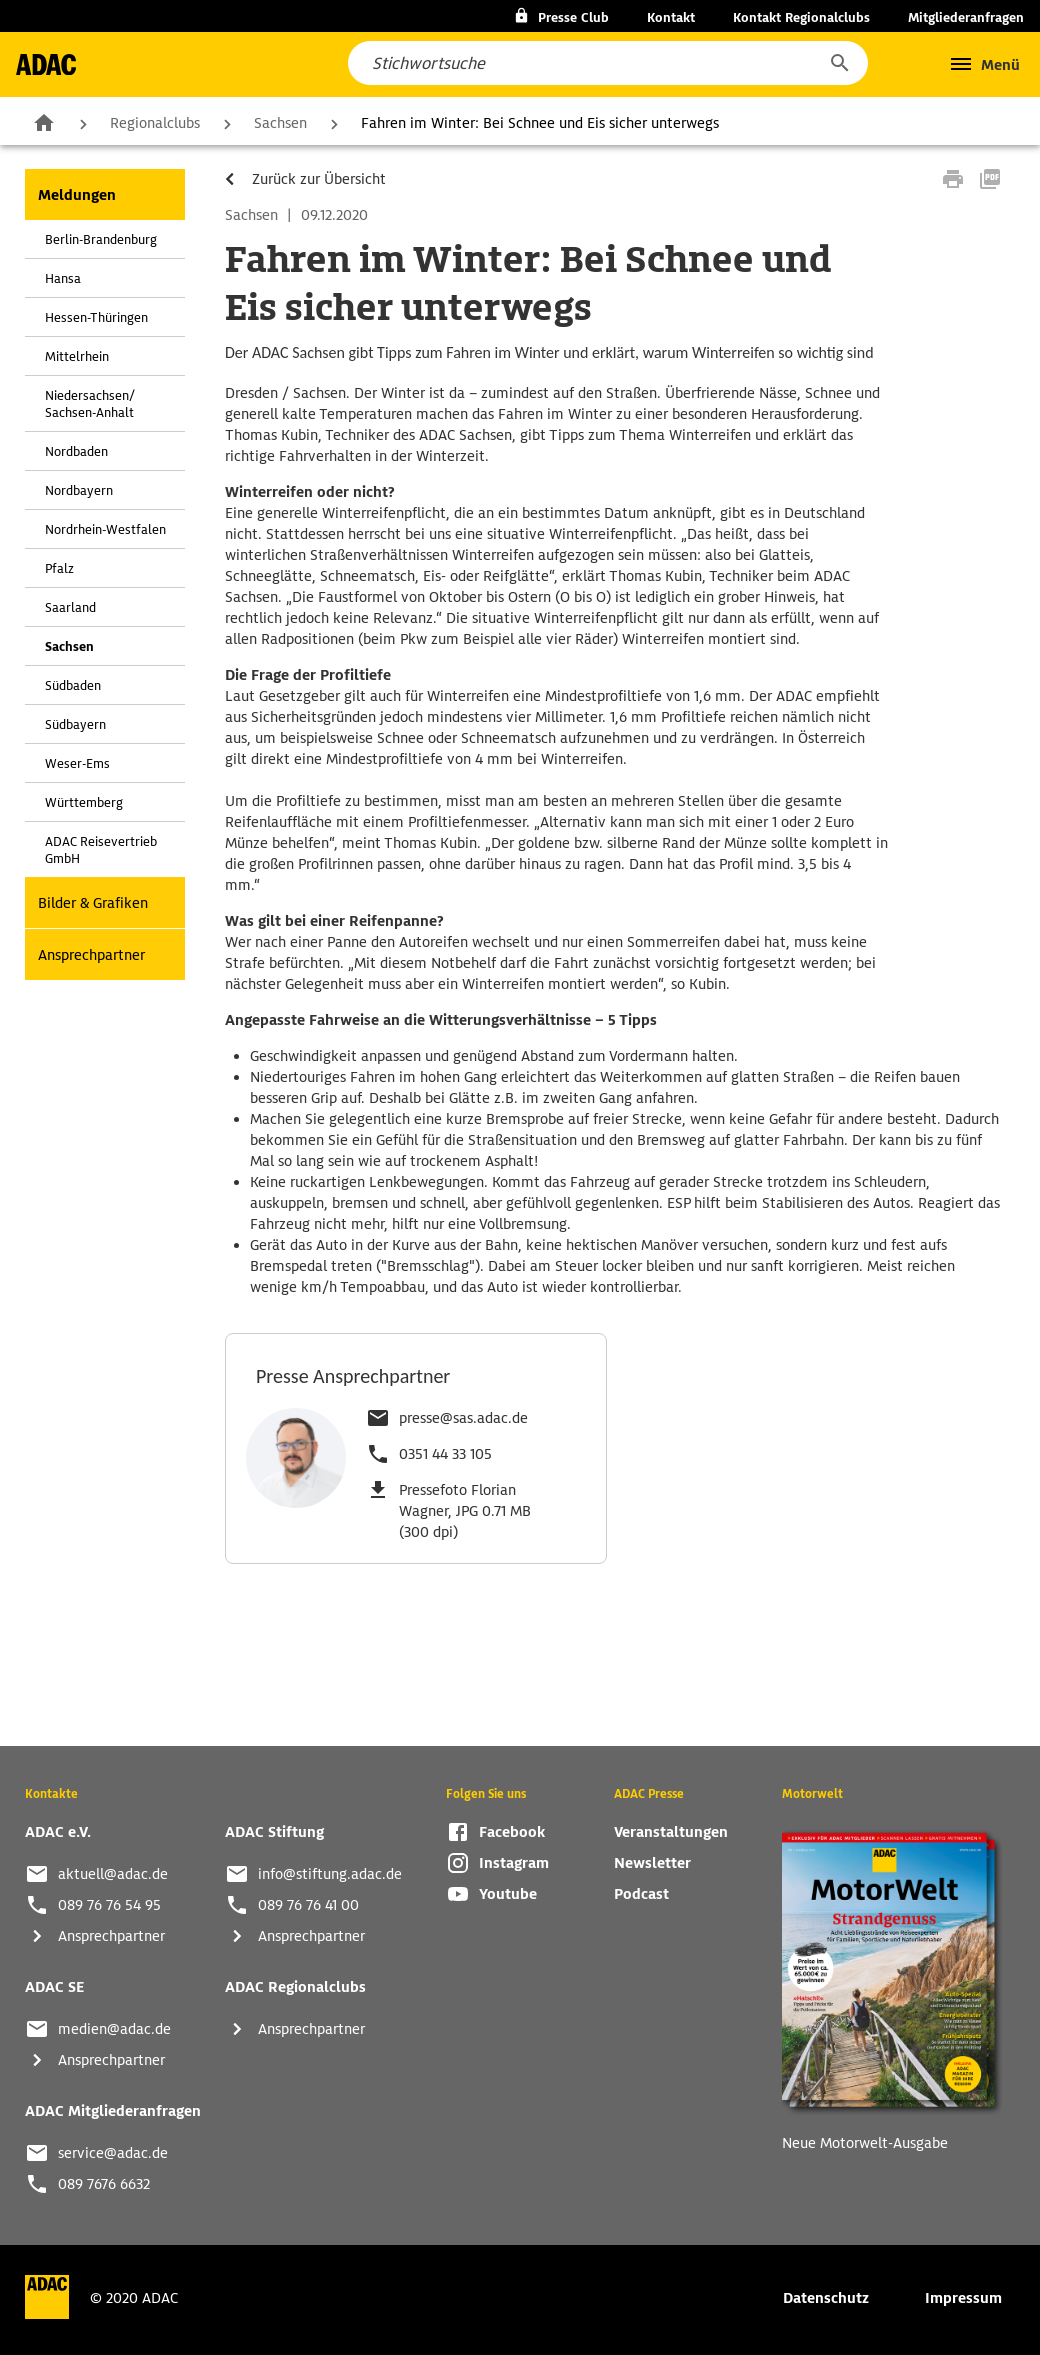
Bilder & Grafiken (93, 903)
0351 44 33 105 (445, 1454)
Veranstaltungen (671, 1832)
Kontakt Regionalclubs (801, 17)
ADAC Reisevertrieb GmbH (101, 850)
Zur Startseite (44, 122)
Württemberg (84, 802)
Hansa (63, 278)
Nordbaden (76, 451)
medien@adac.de (114, 2029)
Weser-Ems (77, 763)
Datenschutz (826, 2298)
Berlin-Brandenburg (101, 239)
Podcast (641, 1894)
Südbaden (73, 685)
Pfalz (59, 568)
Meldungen (77, 195)
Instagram (514, 1863)
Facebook (512, 1832)
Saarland (70, 607)
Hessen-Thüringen (96, 317)
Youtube (508, 1894)
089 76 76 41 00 (308, 1905)
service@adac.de (113, 2153)
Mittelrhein (77, 356)
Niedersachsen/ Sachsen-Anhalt (90, 404)
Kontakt (671, 17)
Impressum (963, 2298)
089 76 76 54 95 (109, 1905)
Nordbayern (79, 490)
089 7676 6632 (104, 2184)
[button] (839, 63)
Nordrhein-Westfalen (105, 529)
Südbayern (75, 724)
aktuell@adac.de (113, 1874)
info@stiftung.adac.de (330, 1874)
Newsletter (652, 1863)
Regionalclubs (155, 123)
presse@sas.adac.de (463, 1418)
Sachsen (280, 123)
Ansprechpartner (91, 955)
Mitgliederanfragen (966, 17)
